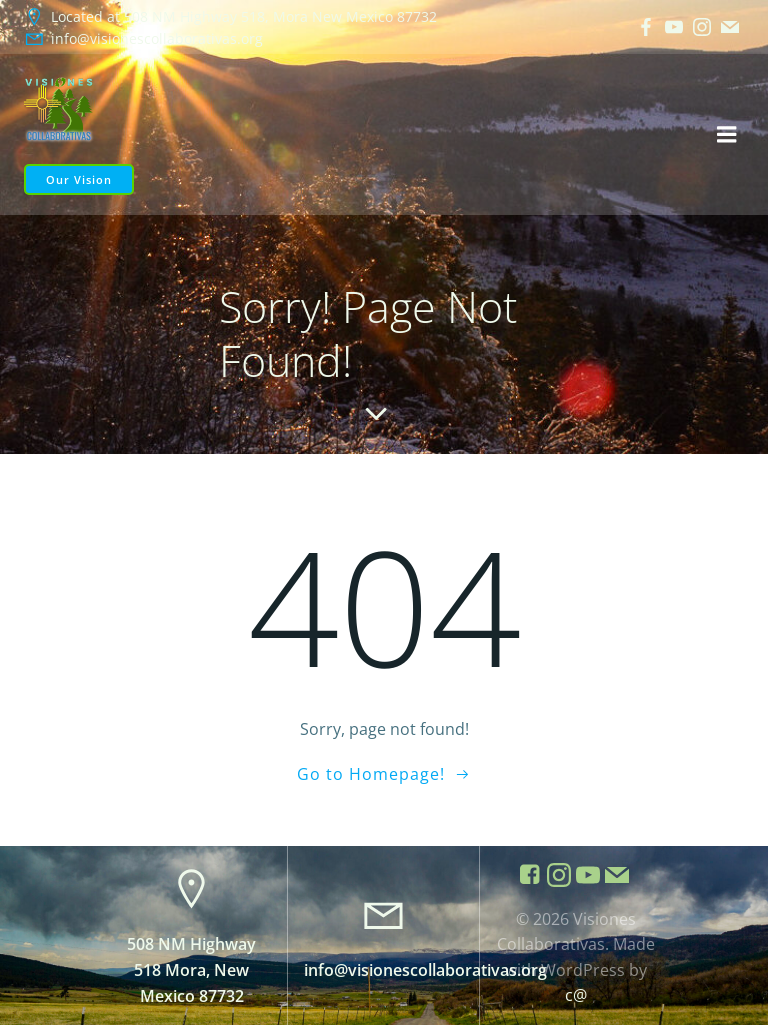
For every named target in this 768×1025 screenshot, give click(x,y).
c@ (576, 995)
